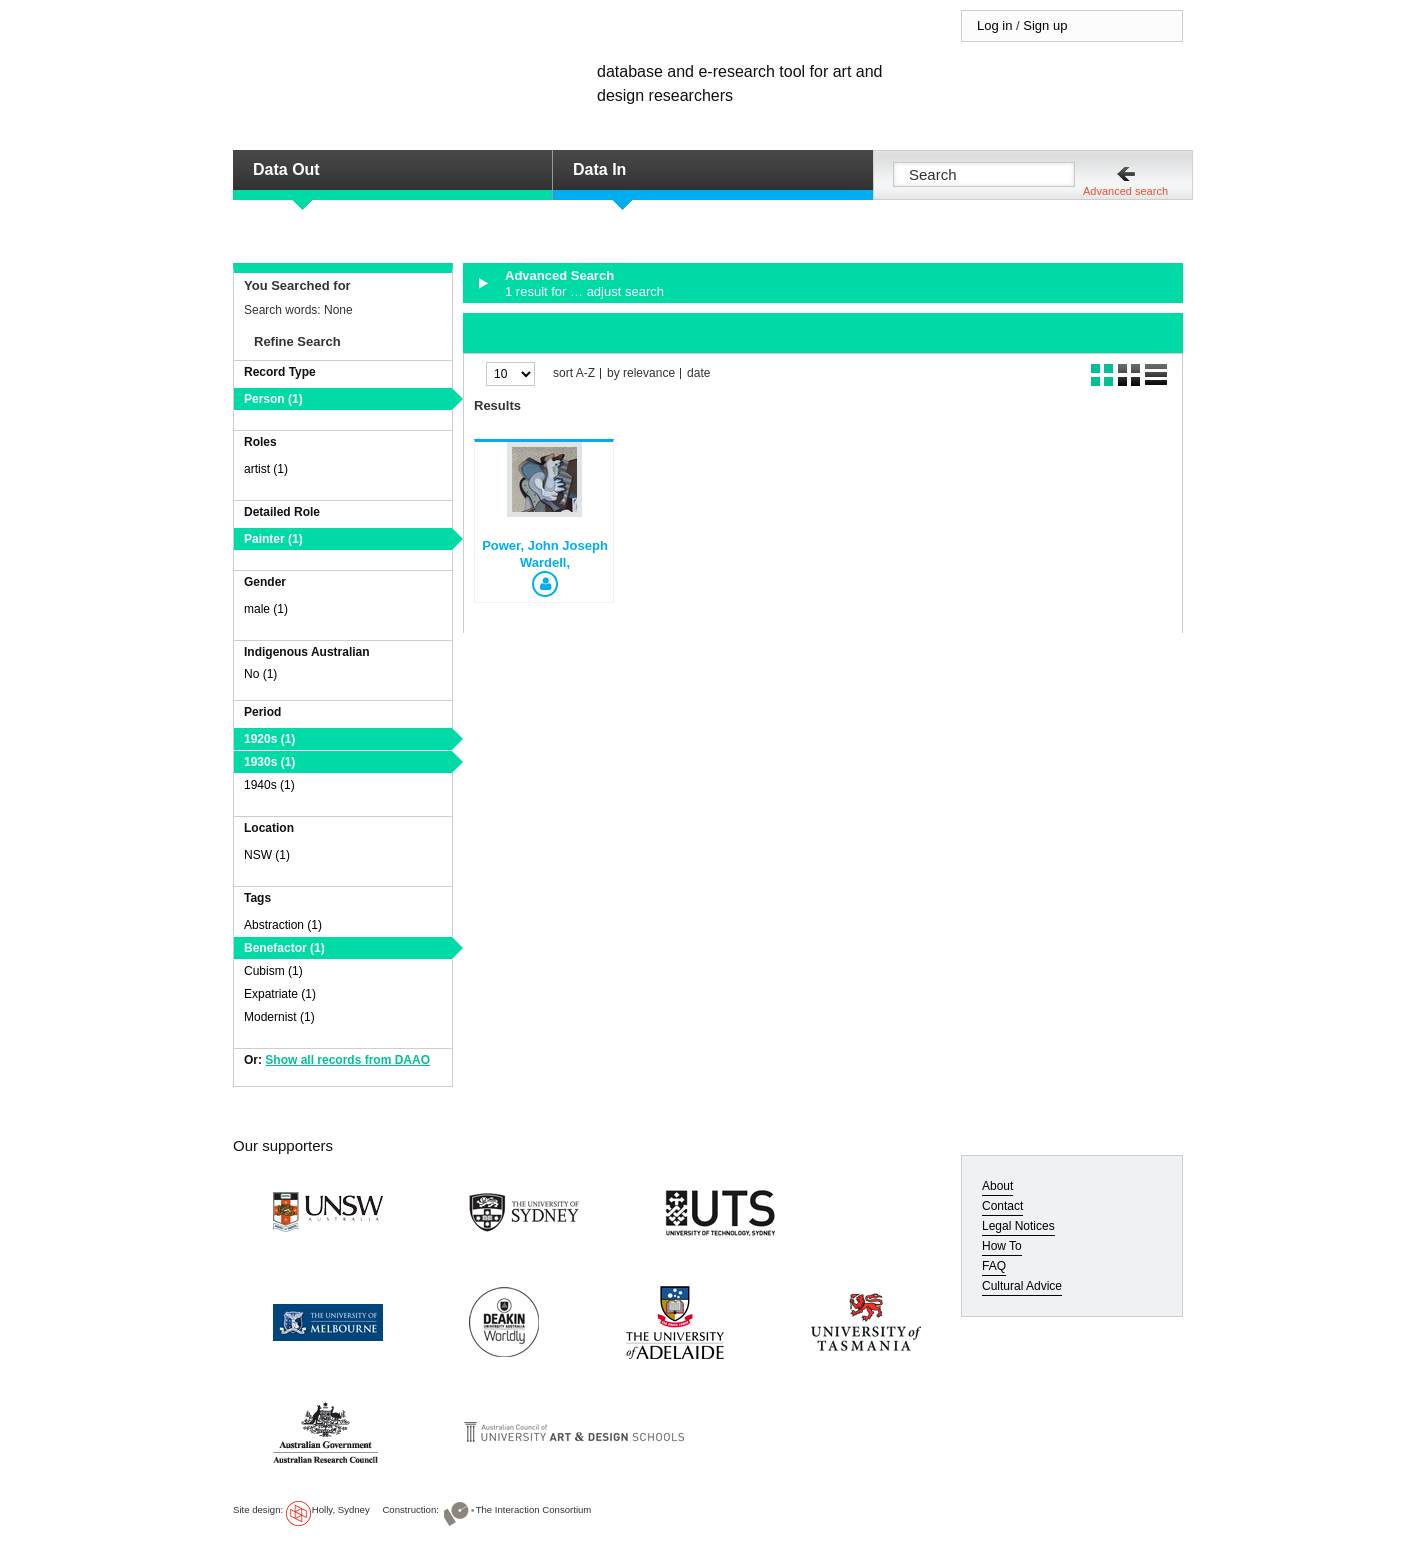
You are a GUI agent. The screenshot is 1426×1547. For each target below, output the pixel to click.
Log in (994, 25)
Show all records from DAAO (347, 1060)
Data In (599, 169)
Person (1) (273, 399)
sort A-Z (574, 373)
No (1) (260, 674)
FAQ (994, 1266)
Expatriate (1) (280, 994)
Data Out (286, 169)
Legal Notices (1018, 1226)
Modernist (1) (279, 1017)
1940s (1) (269, 785)
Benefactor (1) (284, 948)
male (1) (266, 609)
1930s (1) (269, 762)
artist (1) (266, 469)
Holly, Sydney (341, 1509)
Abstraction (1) (283, 925)
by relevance (641, 373)
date (698, 373)
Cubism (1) (273, 971)
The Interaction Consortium (534, 1509)
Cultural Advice (1022, 1286)
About (997, 1186)
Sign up (1045, 25)
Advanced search (1125, 191)
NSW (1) (267, 855)
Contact (1002, 1206)
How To (1002, 1246)
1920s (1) (269, 739)
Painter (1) (273, 539)
